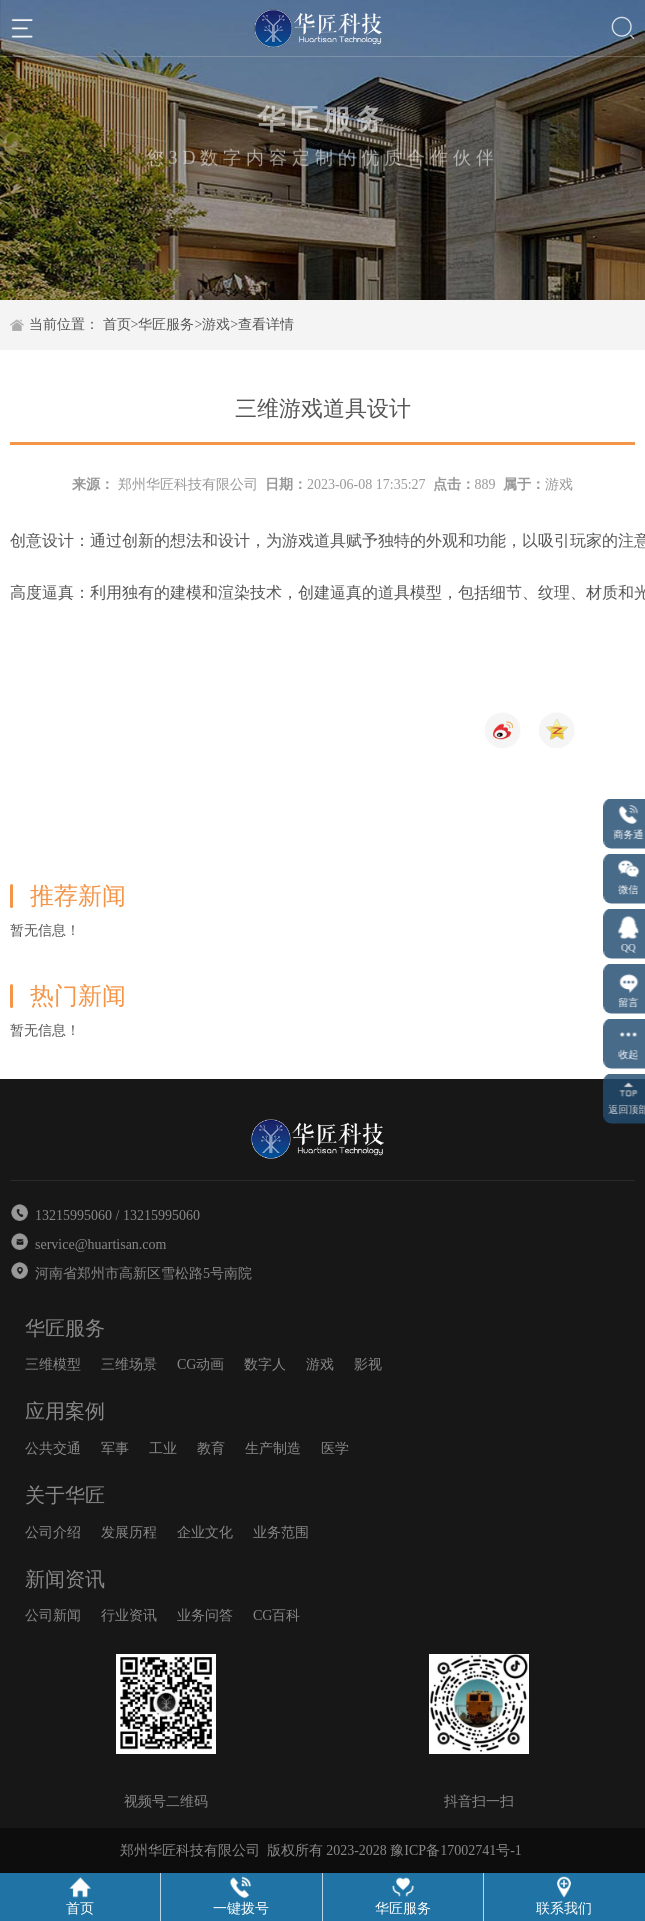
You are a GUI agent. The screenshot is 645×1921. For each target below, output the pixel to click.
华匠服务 (166, 324)
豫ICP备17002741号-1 (455, 1850)
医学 (335, 1448)
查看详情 (266, 324)
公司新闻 (53, 1615)
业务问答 (205, 1615)
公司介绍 (53, 1532)
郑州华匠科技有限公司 (188, 484)
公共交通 (53, 1448)
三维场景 (129, 1364)
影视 (368, 1364)
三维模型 (53, 1364)
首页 (117, 324)
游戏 (216, 324)
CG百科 (276, 1615)
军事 (115, 1448)
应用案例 (65, 1411)
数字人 (265, 1364)
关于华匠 (65, 1495)
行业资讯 (129, 1615)
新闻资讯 (65, 1579)
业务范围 (281, 1532)
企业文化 (205, 1532)
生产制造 (273, 1448)
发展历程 (129, 1532)
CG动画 (200, 1364)
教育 (211, 1448)
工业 (163, 1448)
